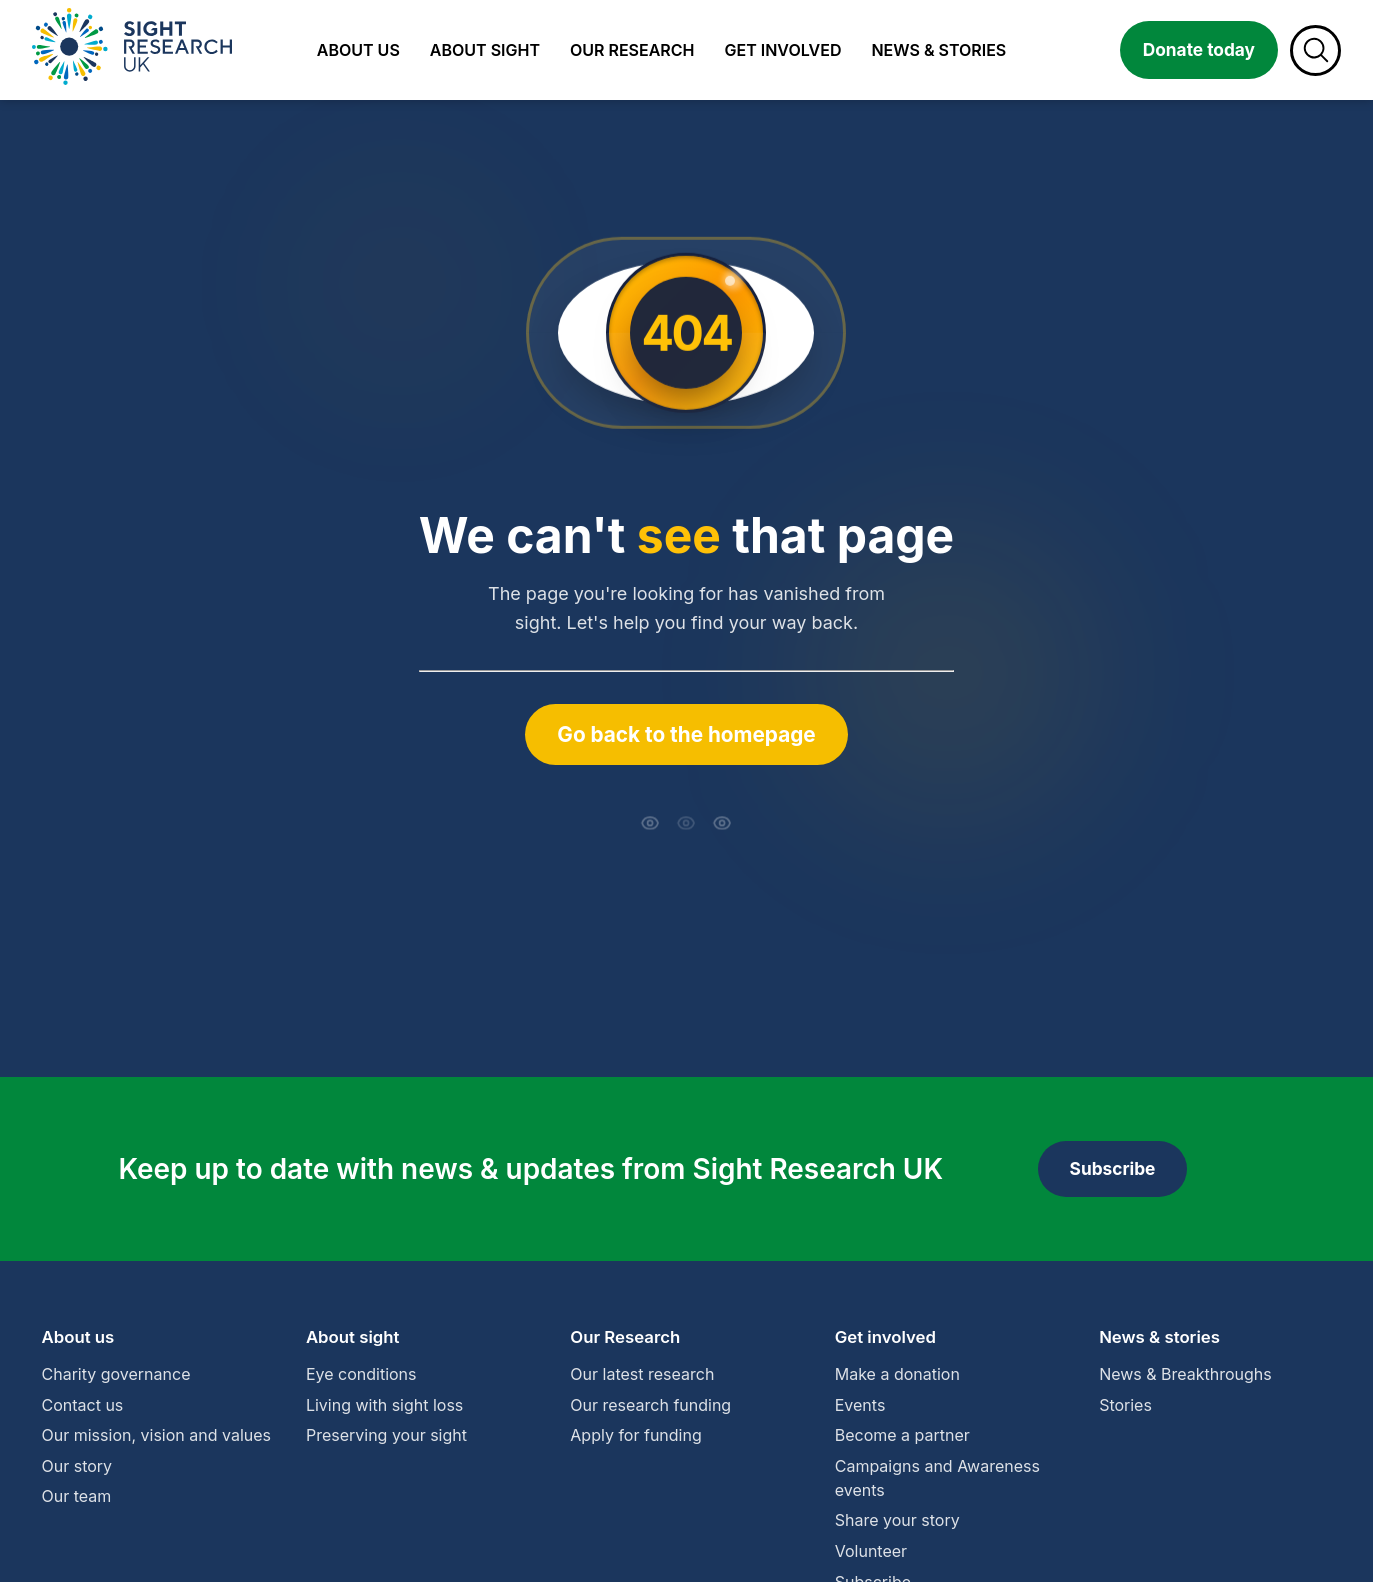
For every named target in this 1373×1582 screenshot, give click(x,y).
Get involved (783, 50)
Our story (77, 1466)
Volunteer (871, 1551)
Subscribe (1113, 1168)
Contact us (83, 1405)
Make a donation (897, 1374)
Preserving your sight (386, 1435)
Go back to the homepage (686, 734)
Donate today (1199, 49)
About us (358, 50)
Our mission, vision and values (157, 1435)
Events (860, 1405)
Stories (1125, 1405)
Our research (632, 50)
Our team (77, 1496)
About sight (485, 50)
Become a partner (902, 1435)
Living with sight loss (384, 1405)
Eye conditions (361, 1374)
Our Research (625, 1337)
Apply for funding (635, 1435)
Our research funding (650, 1405)
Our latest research (642, 1374)
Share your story (897, 1520)
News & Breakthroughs (1185, 1374)
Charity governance (116, 1374)
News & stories (938, 50)
